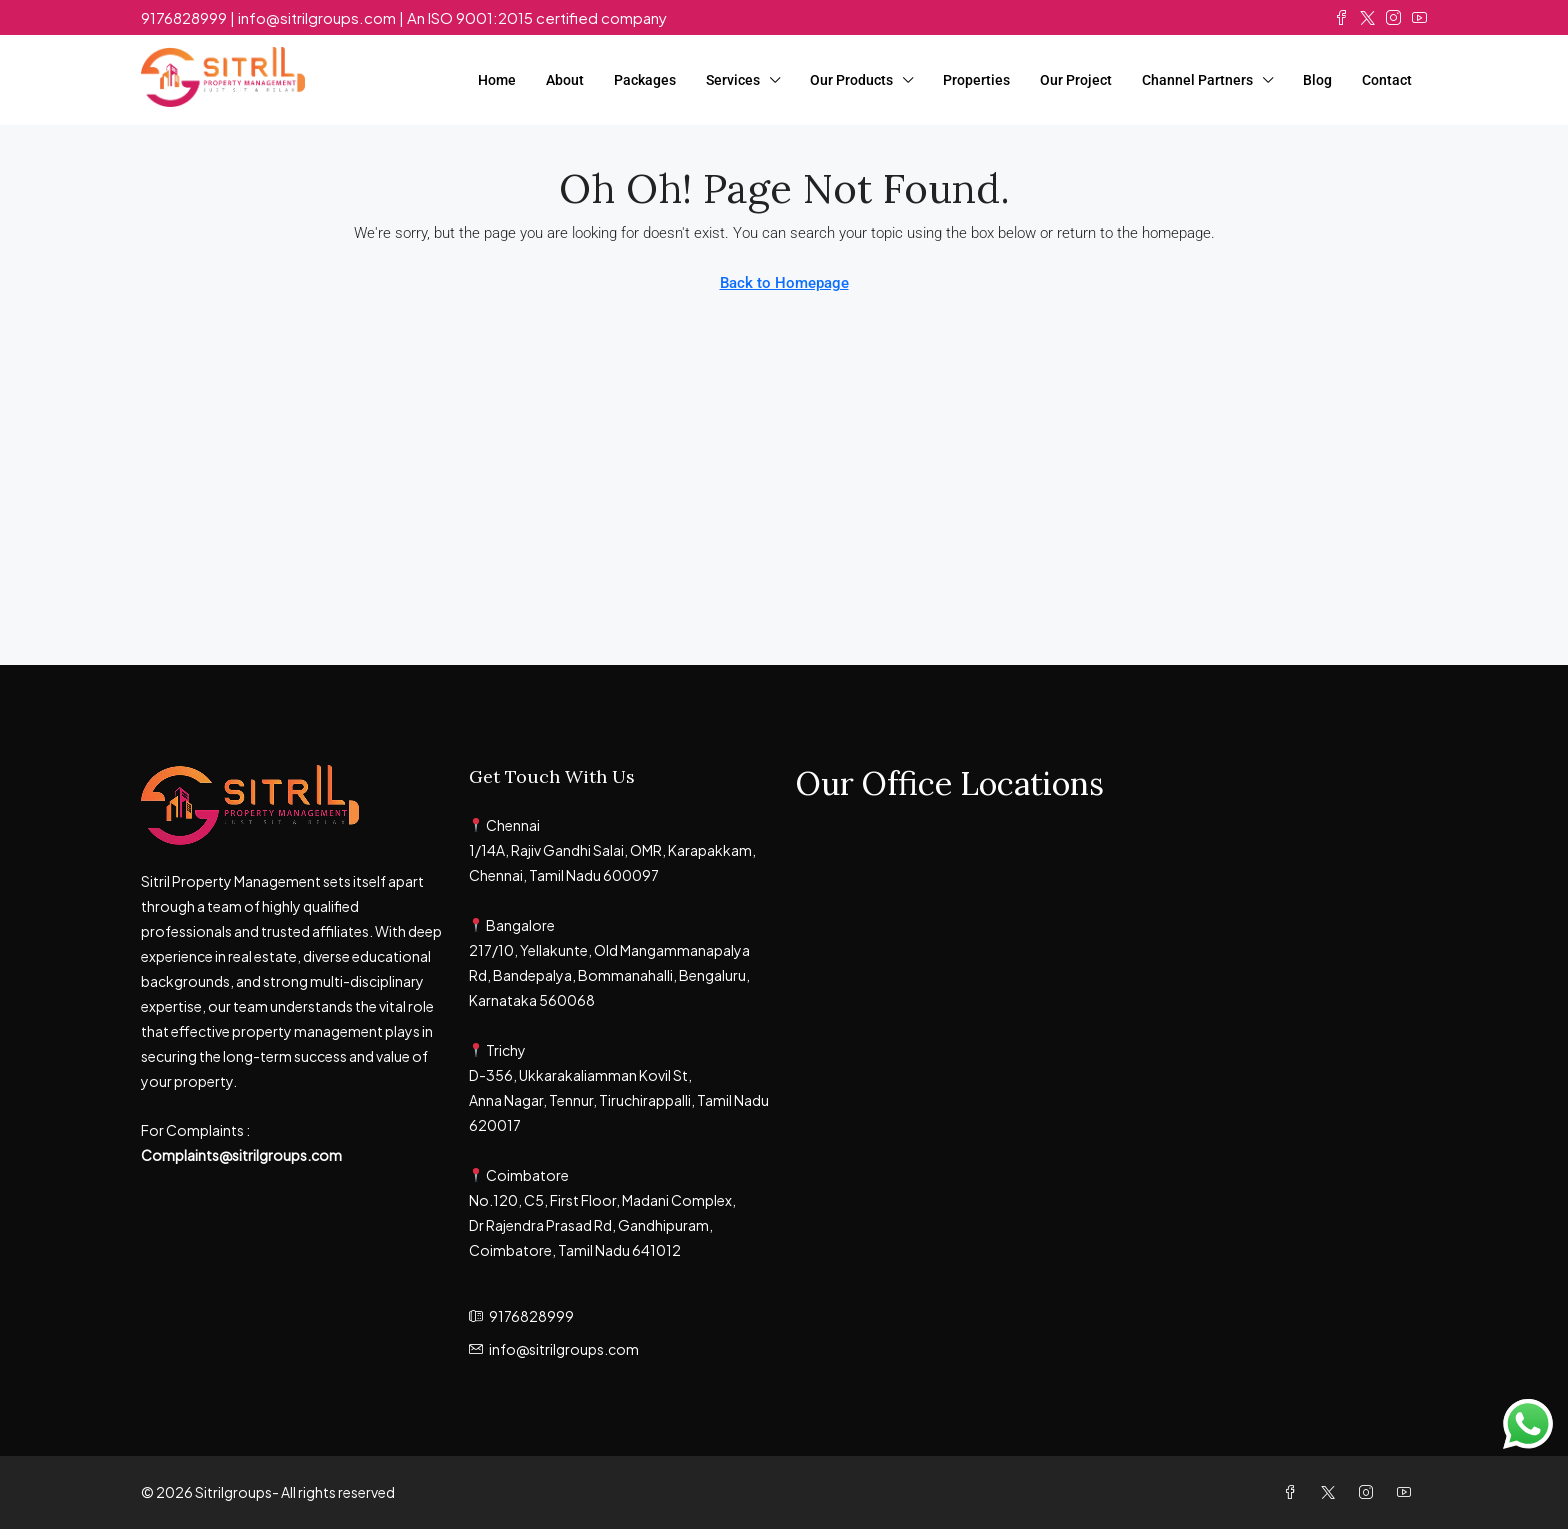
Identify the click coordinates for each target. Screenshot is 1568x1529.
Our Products (851, 80)
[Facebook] (1294, 1492)
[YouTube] (1408, 1492)
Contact (1387, 80)
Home (497, 80)
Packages (645, 80)
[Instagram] (1370, 1492)
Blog (1317, 80)
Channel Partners (1197, 80)
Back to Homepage (784, 283)
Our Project (1076, 80)
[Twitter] (1332, 1492)
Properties (976, 80)
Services (733, 80)
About (565, 80)
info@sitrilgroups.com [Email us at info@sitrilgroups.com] (564, 1349)
